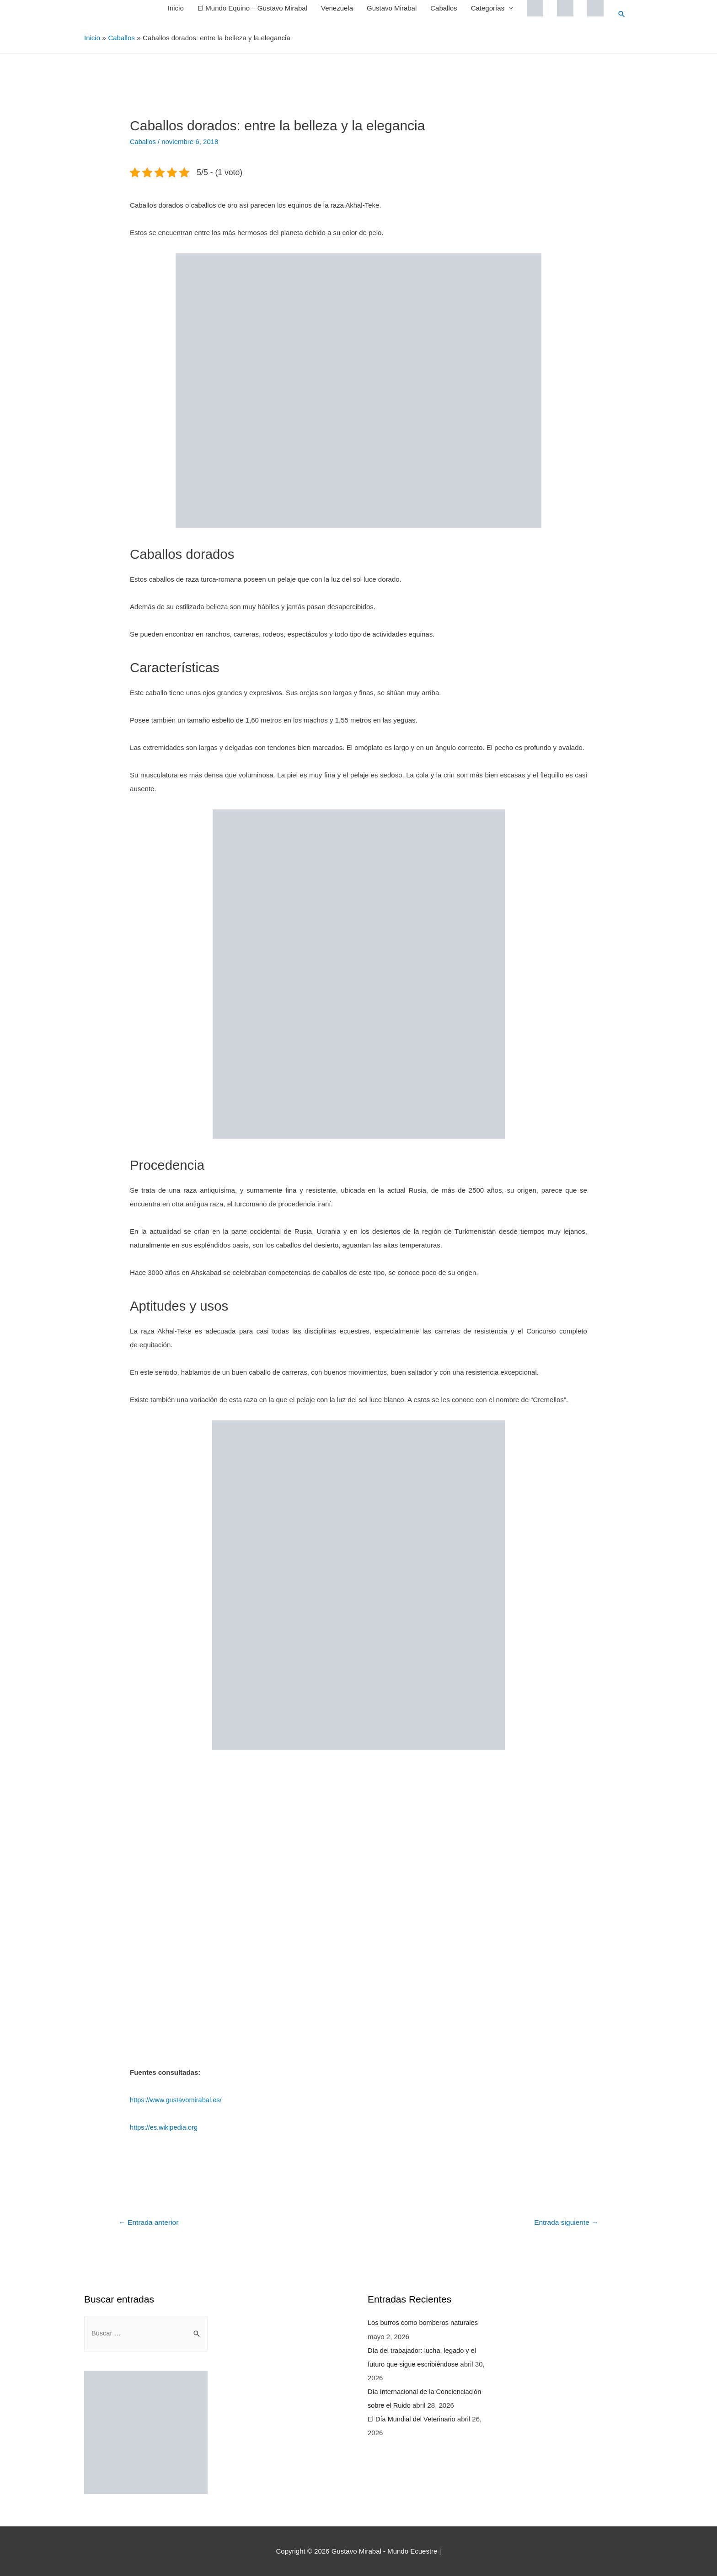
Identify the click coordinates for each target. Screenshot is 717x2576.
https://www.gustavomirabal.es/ (177, 2099)
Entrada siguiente (565, 2222)
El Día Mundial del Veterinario (413, 2418)
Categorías (487, 8)
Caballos (443, 8)
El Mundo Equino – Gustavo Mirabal (252, 8)
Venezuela (337, 8)
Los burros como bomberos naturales (424, 2322)
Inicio (175, 8)
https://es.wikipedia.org (165, 2127)
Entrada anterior (150, 2222)
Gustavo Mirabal (391, 8)
